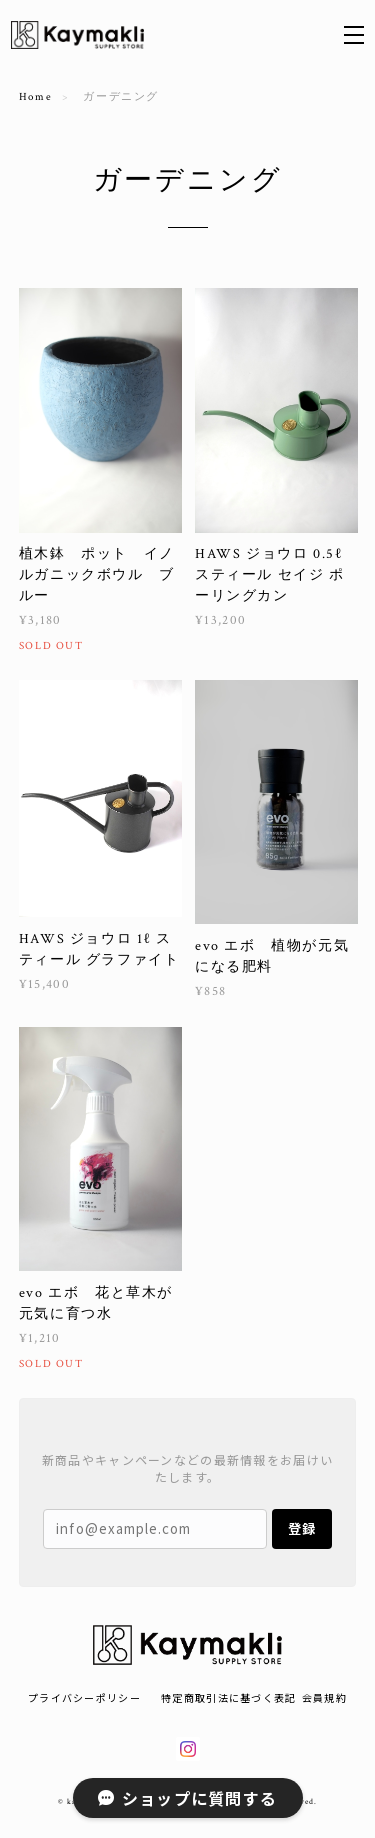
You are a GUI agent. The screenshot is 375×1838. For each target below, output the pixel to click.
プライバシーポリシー (84, 1697)
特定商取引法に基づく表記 (228, 1697)
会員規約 (324, 1697)
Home (35, 97)
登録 (302, 1528)
